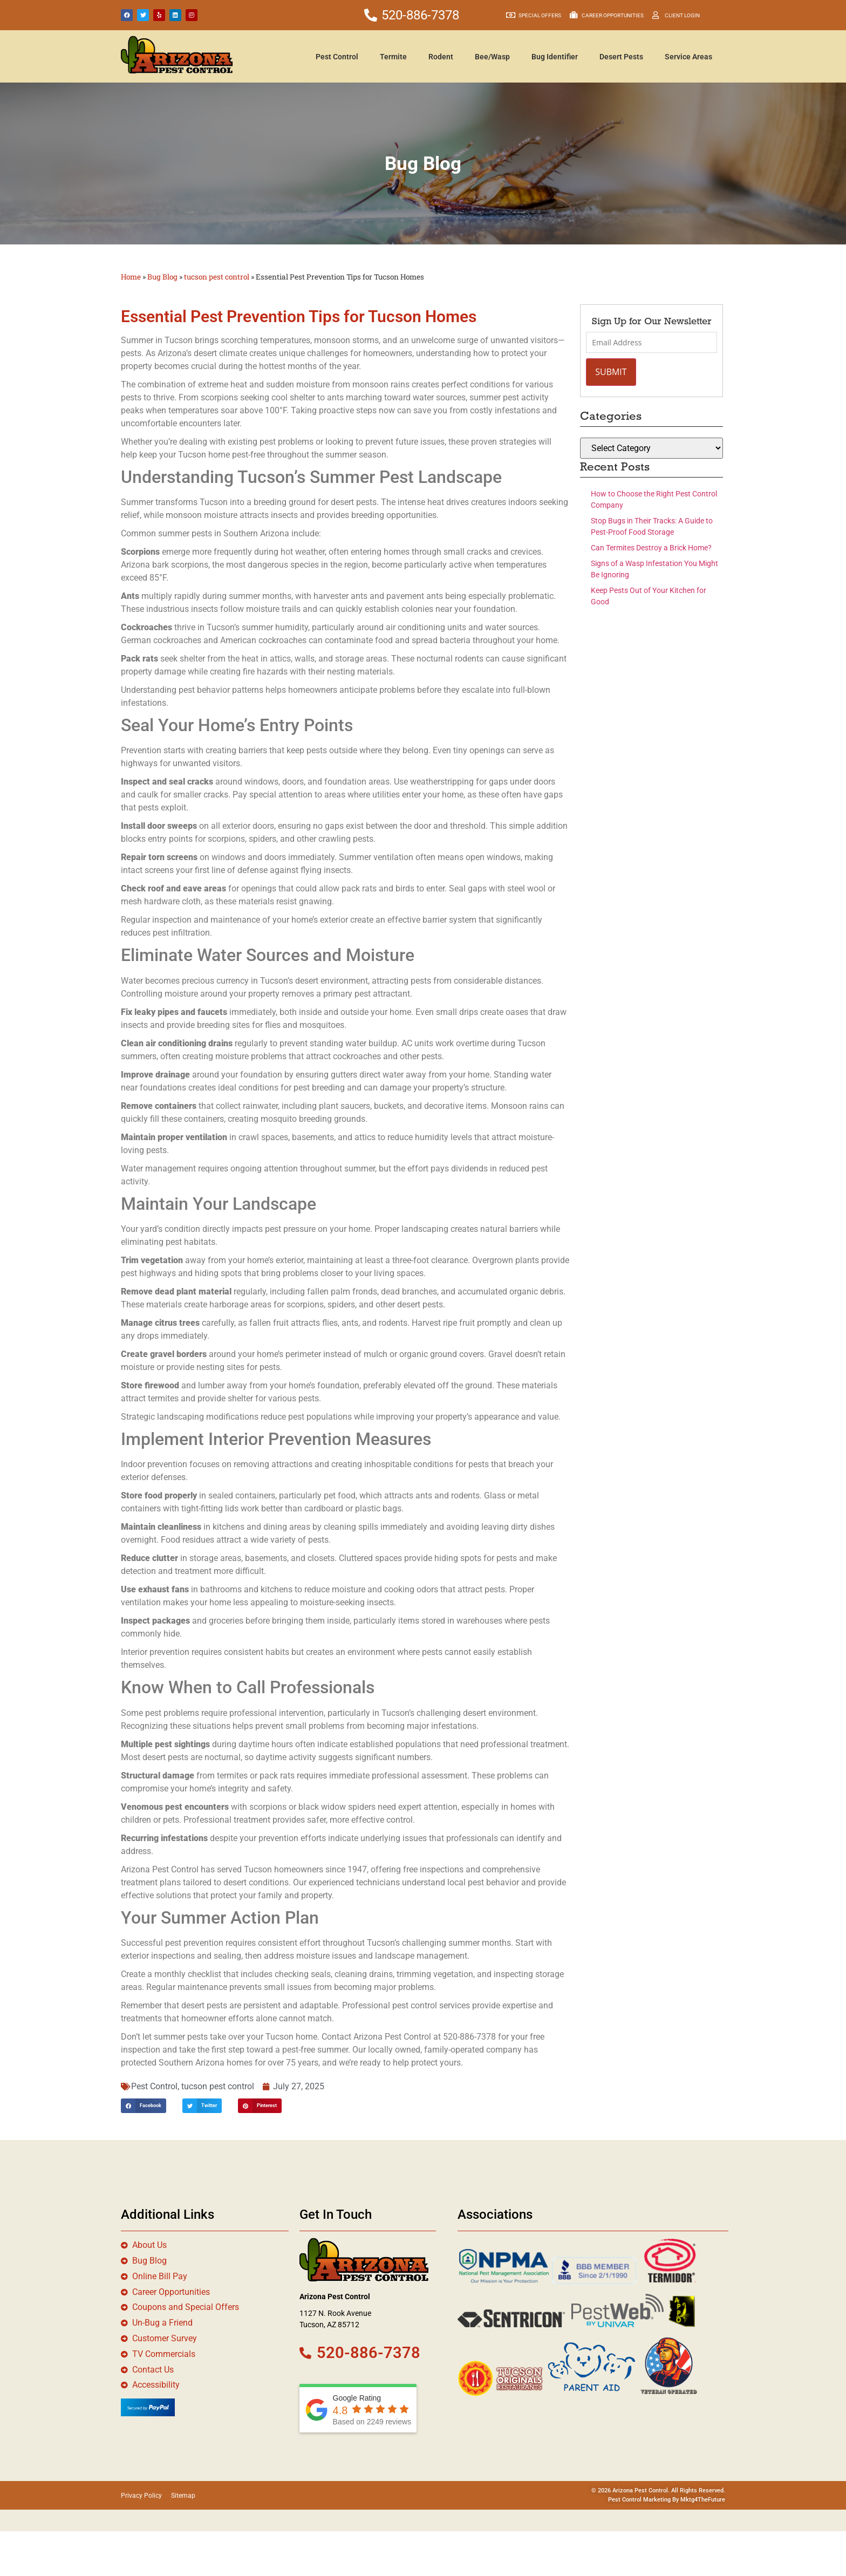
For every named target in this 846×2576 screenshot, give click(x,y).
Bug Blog (162, 277)
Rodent (440, 56)
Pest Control (337, 56)
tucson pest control (216, 277)
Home (131, 277)
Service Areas (688, 56)
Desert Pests (621, 56)
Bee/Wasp (492, 56)
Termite (393, 56)
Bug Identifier (554, 56)
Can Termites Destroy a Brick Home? (651, 547)
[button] (143, 2105)
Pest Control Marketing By (644, 2499)
